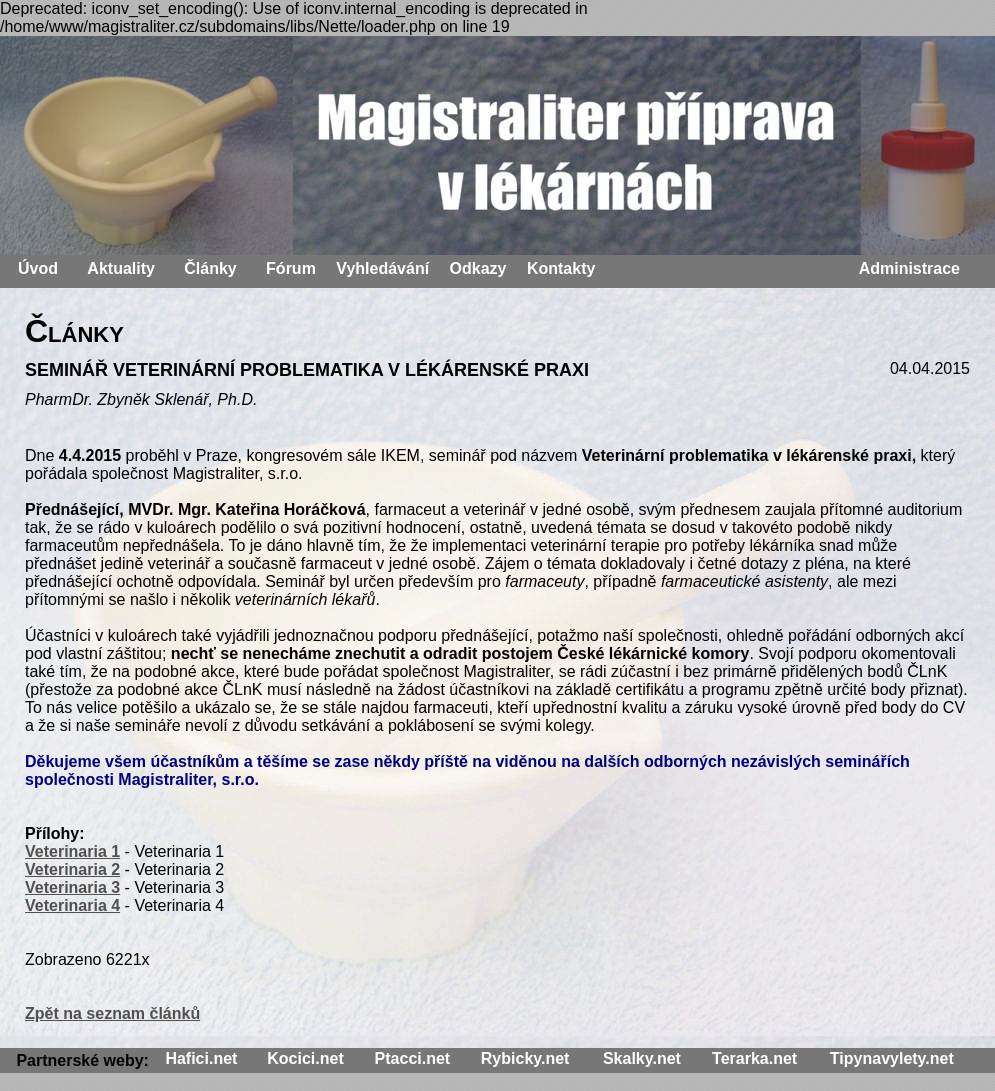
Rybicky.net (525, 1058)
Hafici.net (201, 1058)
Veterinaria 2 (72, 869)
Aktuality (121, 268)
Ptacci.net (413, 1058)
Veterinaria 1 (72, 851)
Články (210, 268)
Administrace (909, 268)
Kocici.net (305, 1058)
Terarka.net (754, 1058)
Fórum (291, 268)
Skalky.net (642, 1058)
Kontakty (561, 268)
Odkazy (478, 268)
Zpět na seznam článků (112, 1013)
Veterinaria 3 (72, 887)
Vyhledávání (382, 268)
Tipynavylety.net (892, 1058)
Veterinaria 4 (72, 905)
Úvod (38, 268)
